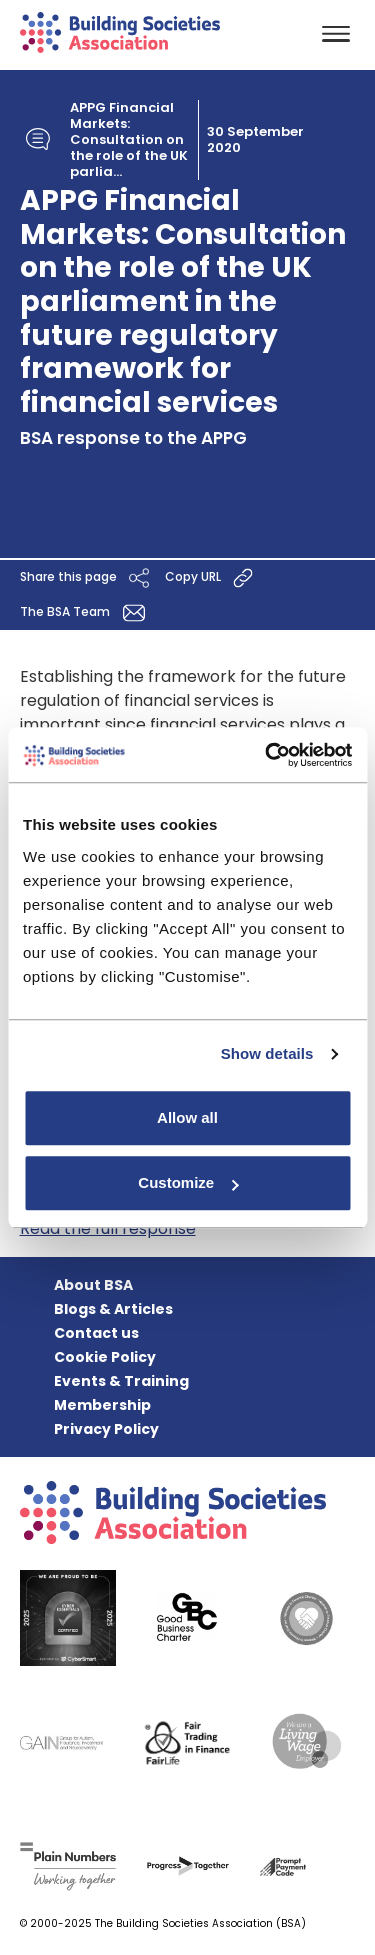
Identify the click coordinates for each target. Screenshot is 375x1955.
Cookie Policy (105, 1357)
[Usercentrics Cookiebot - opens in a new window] (267, 755)
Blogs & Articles (113, 1309)
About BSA (93, 1285)
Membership (102, 1405)
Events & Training (121, 1381)
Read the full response (108, 1228)
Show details (267, 1053)
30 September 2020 (255, 140)
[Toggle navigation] (336, 35)
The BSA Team (86, 613)
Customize (188, 1182)
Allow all (187, 1117)
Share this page (87, 578)
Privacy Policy (106, 1429)
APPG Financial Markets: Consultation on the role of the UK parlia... (129, 140)
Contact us (96, 1333)
